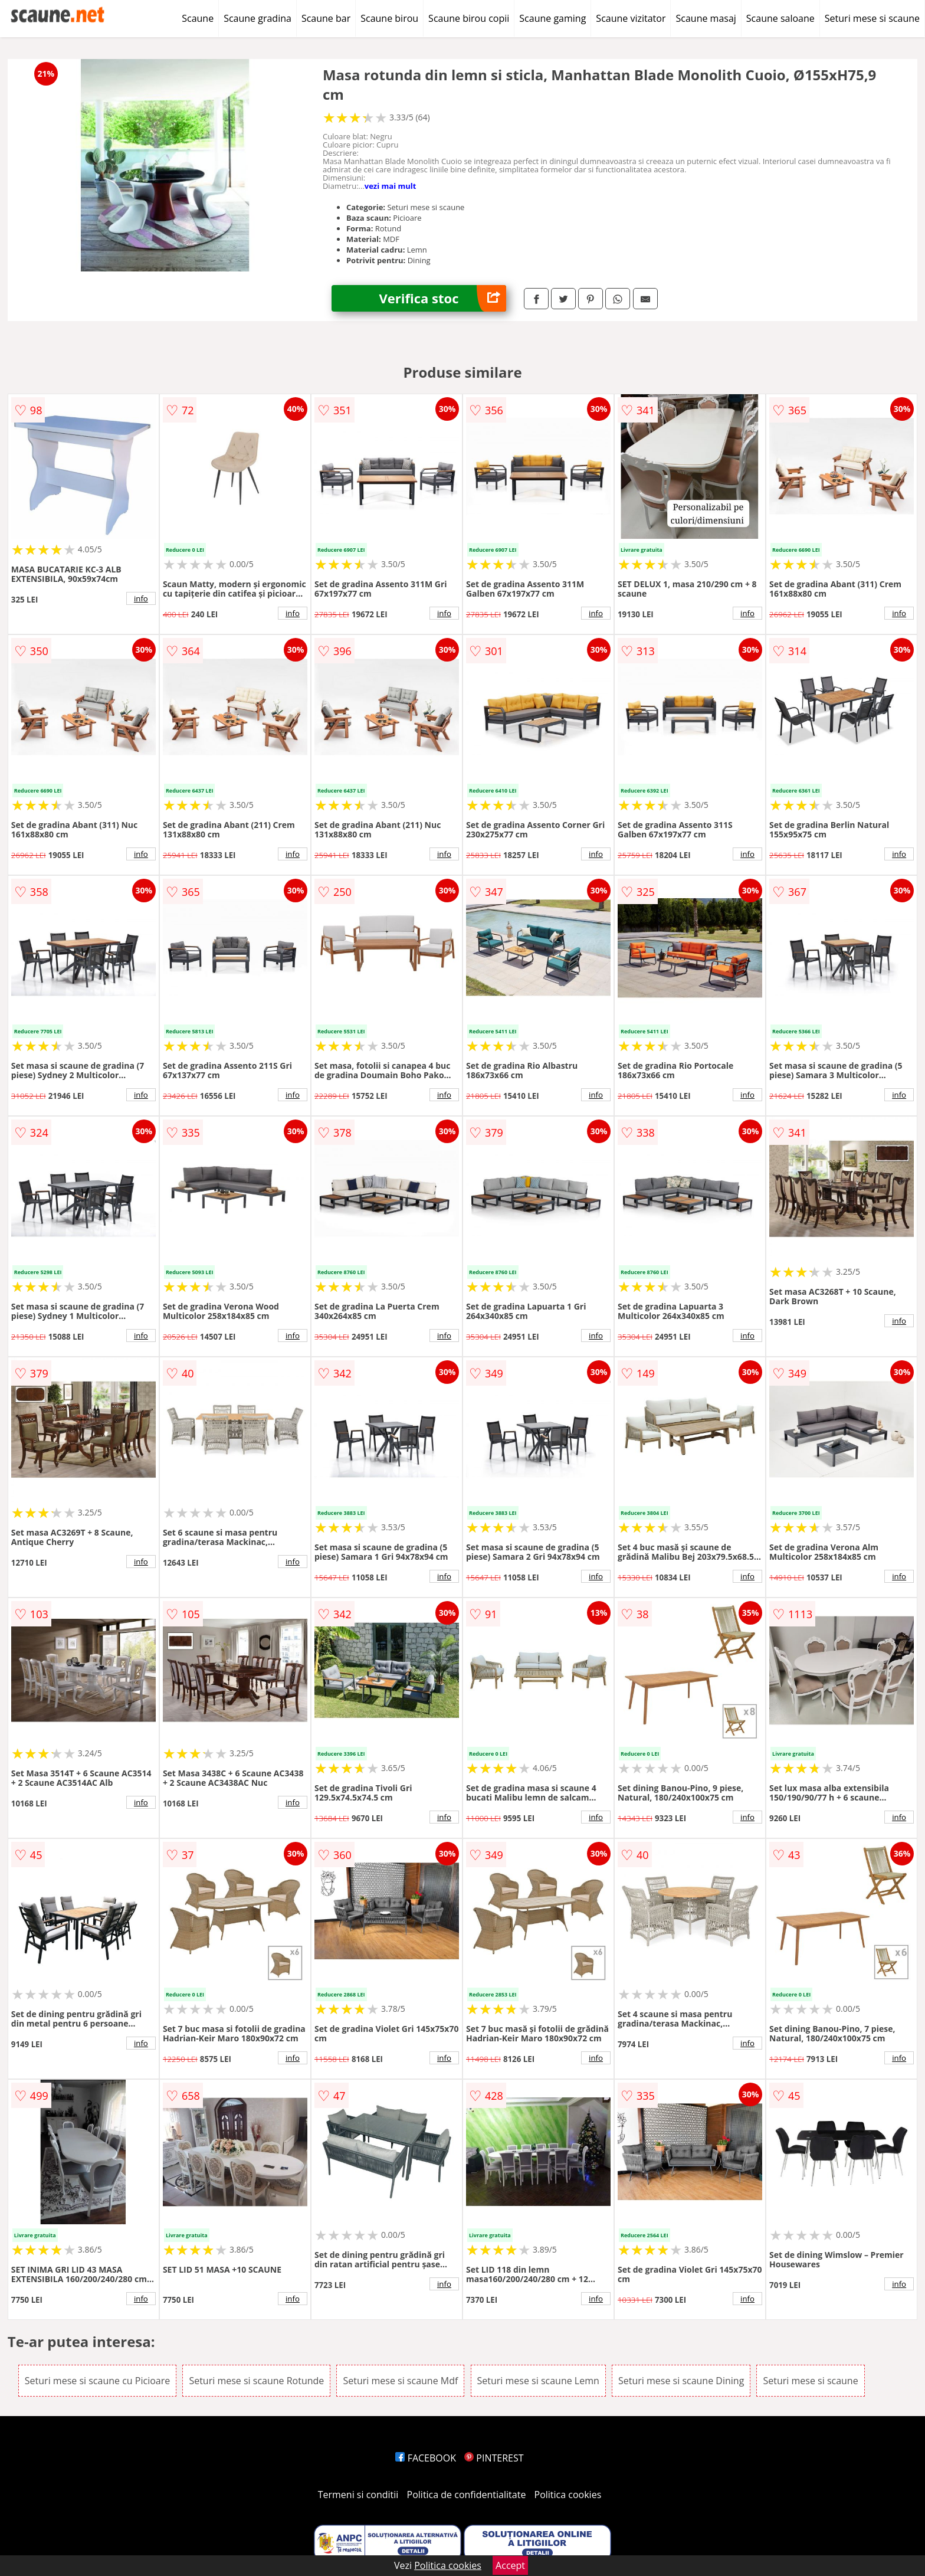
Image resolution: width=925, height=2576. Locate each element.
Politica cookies (568, 2494)
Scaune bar (325, 18)
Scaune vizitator (630, 18)
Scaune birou (389, 18)
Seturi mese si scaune (872, 18)
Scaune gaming (552, 18)
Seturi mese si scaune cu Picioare (97, 2380)
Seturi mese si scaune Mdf (400, 2380)
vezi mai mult (390, 186)
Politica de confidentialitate (466, 2494)
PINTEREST (493, 2457)
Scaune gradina (257, 18)
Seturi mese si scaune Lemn (538, 2380)
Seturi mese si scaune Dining (681, 2380)
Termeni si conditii (358, 2494)
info (141, 598)
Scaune (198, 18)
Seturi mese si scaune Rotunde (256, 2380)
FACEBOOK (425, 2457)
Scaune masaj (705, 18)
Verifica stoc (442, 298)
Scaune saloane (780, 18)
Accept (510, 2565)
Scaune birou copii (468, 18)
